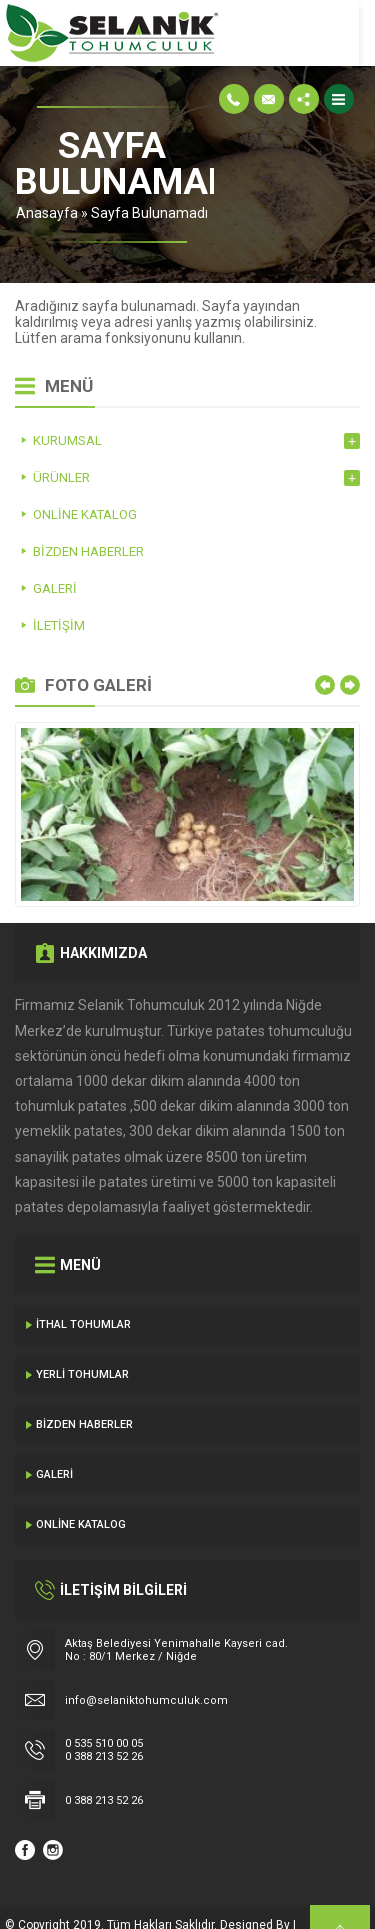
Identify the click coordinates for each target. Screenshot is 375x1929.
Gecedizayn (38, 1909)
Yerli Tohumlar (82, 1338)
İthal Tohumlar (83, 1288)
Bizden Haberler (84, 1388)
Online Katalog (81, 1488)
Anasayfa (123, 177)
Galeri (54, 1438)
